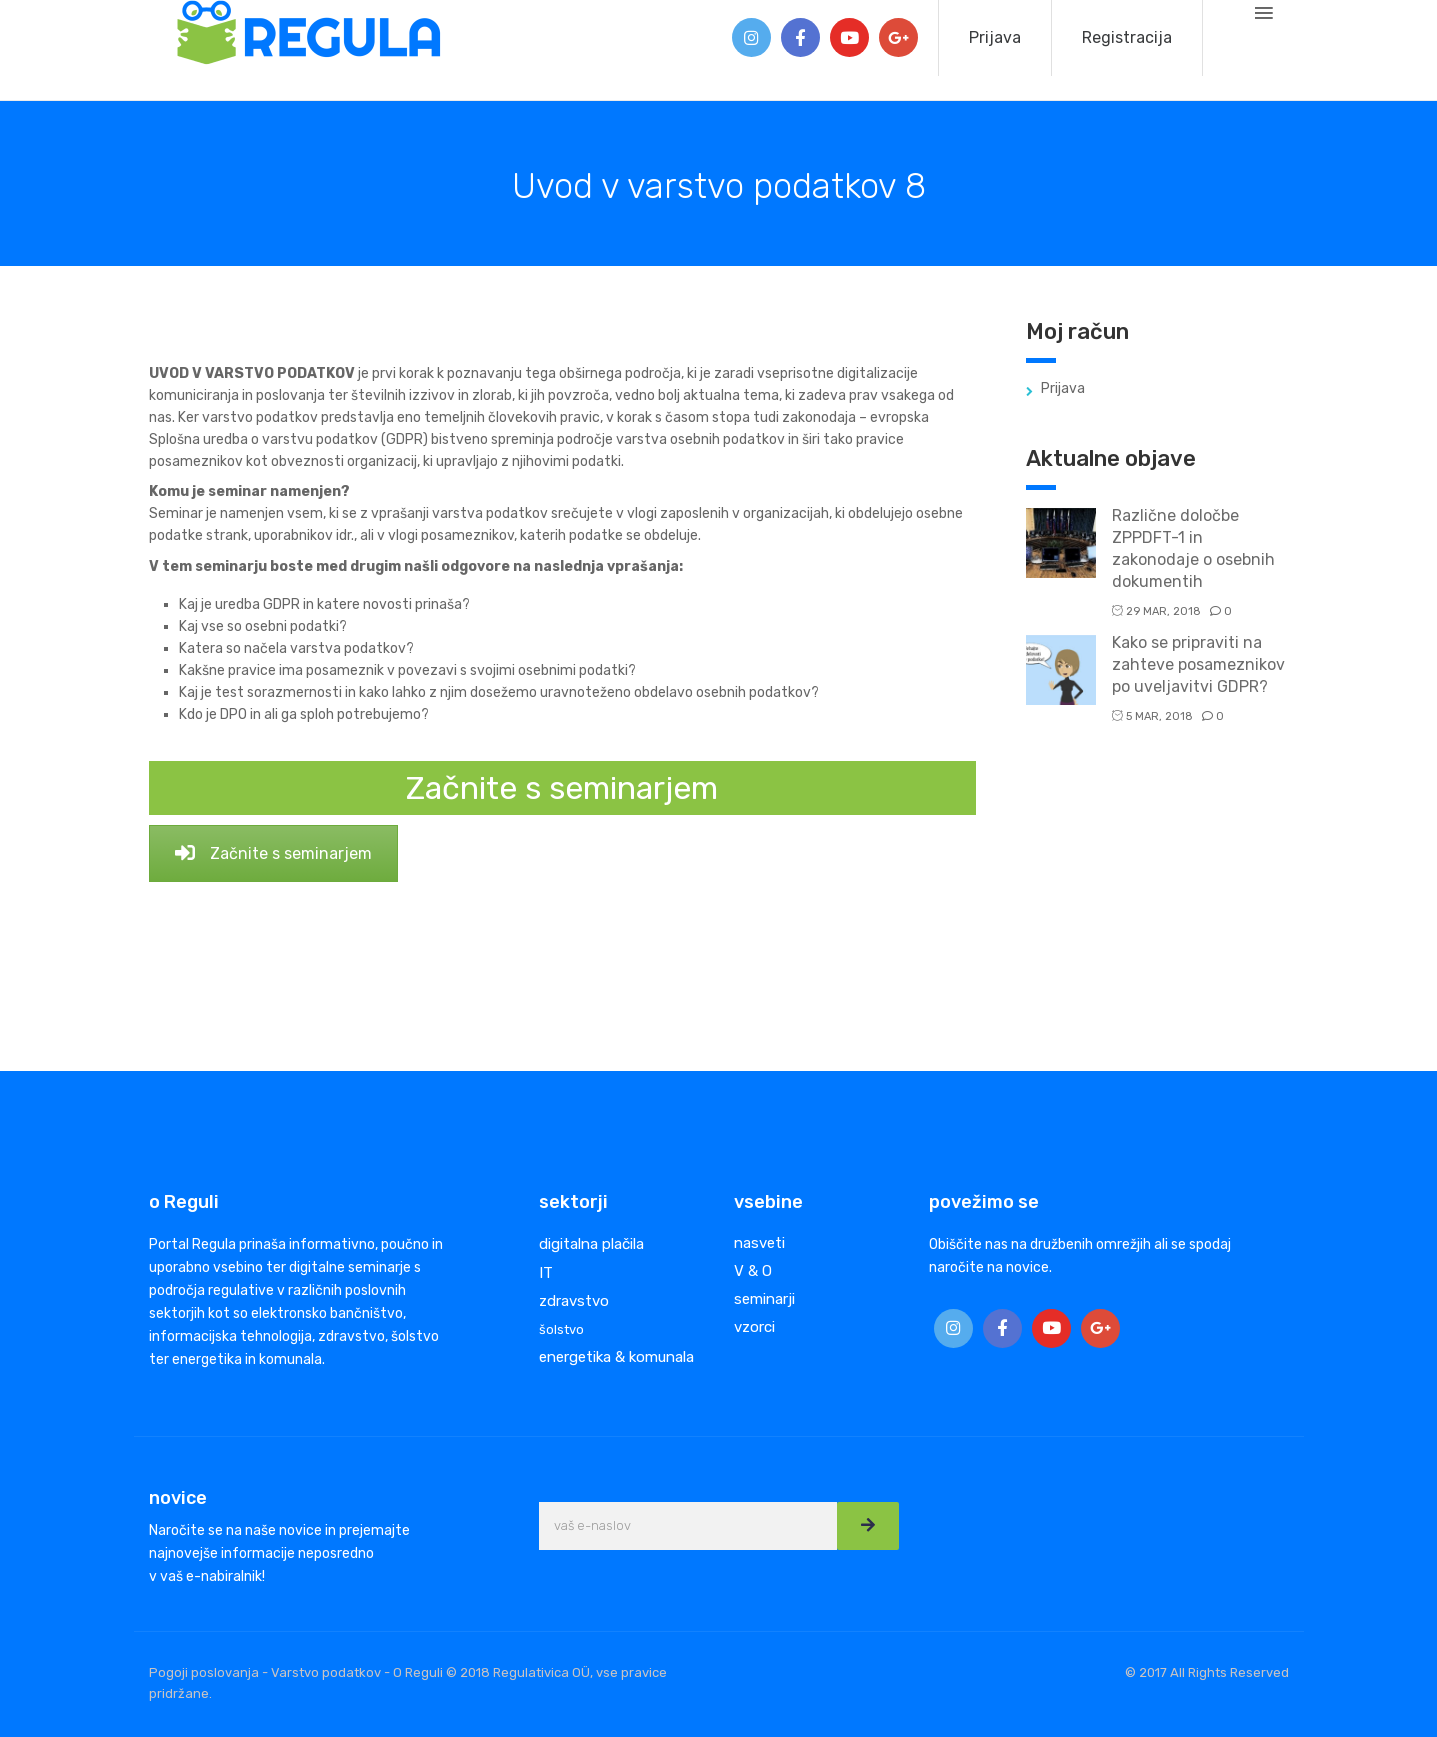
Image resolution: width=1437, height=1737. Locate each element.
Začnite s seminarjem (273, 853)
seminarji (764, 1299)
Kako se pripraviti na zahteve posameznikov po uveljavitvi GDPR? (1198, 664)
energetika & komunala (616, 1357)
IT (546, 1273)
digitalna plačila (591, 1244)
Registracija (1127, 37)
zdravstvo (574, 1301)
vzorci (754, 1327)
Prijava (995, 37)
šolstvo (561, 1329)
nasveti (759, 1243)
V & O (753, 1271)
